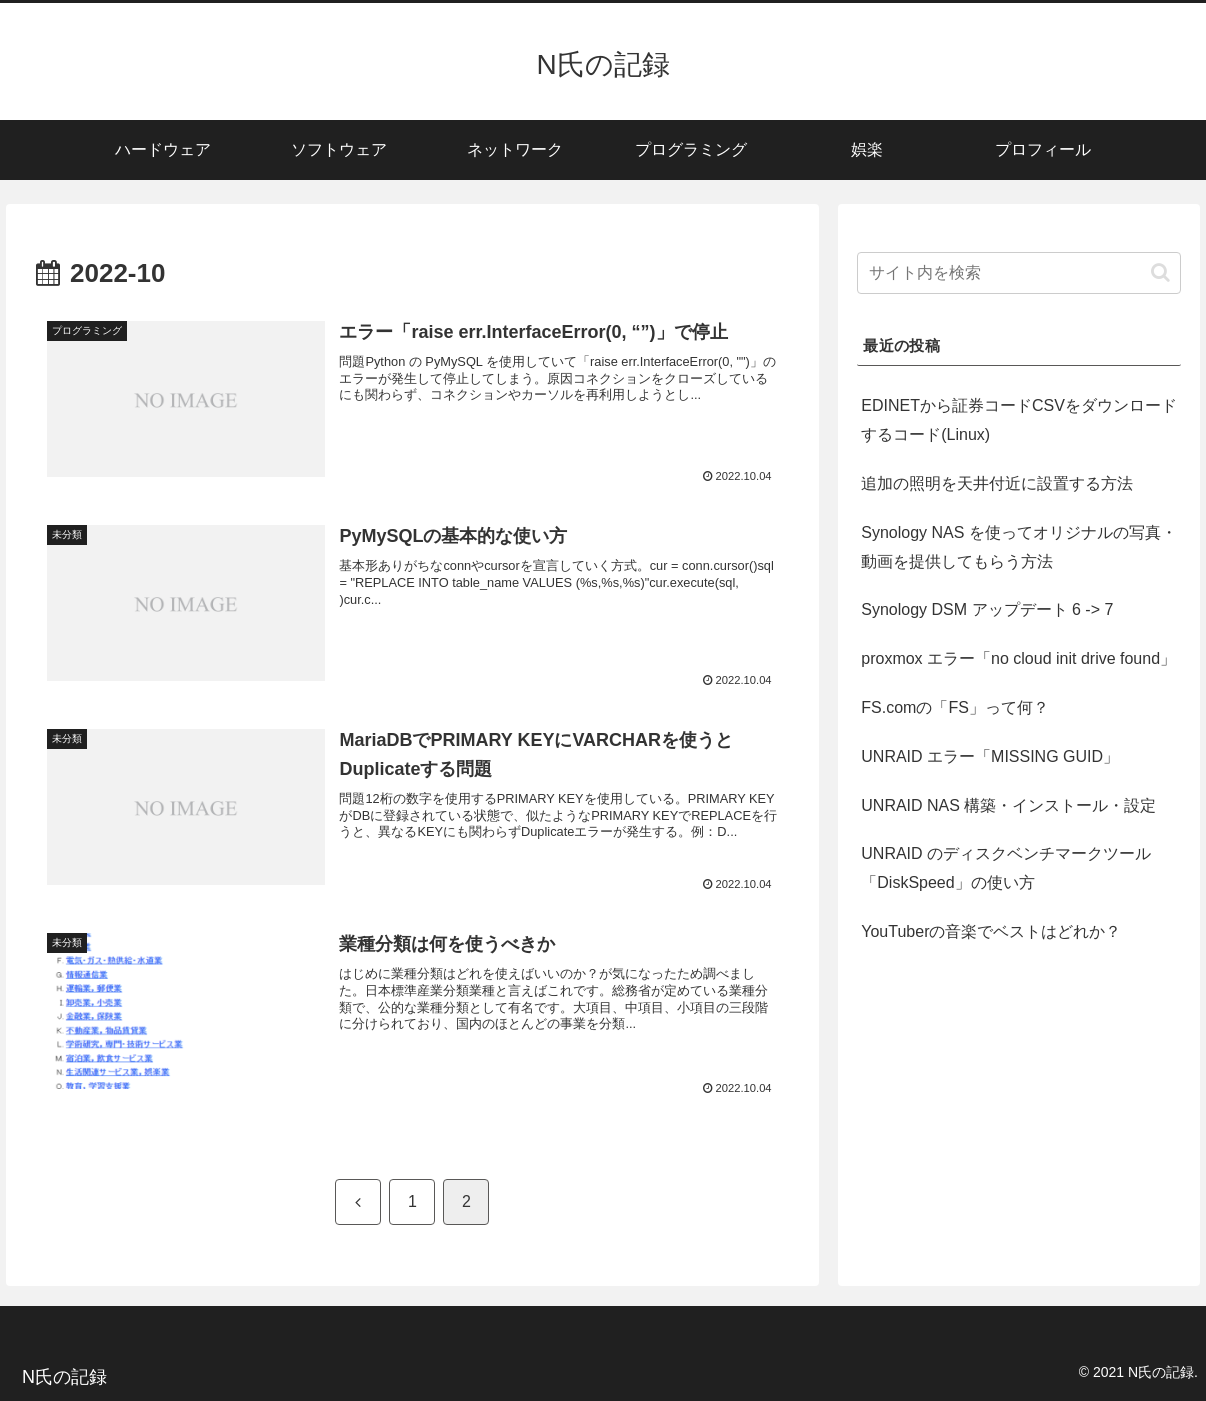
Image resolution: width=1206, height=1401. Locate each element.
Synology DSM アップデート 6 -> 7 (987, 609)
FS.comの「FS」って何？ (955, 707)
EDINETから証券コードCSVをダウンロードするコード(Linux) (1019, 420)
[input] (1019, 273)
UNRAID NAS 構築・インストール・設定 (1008, 805)
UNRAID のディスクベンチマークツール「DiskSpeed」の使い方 (1006, 868)
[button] (1160, 272)
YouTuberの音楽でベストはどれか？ (991, 931)
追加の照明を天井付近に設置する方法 (997, 483)
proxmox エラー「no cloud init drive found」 (1018, 658)
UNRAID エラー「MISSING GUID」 (990, 756)
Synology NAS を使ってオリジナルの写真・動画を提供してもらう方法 (1019, 547)
